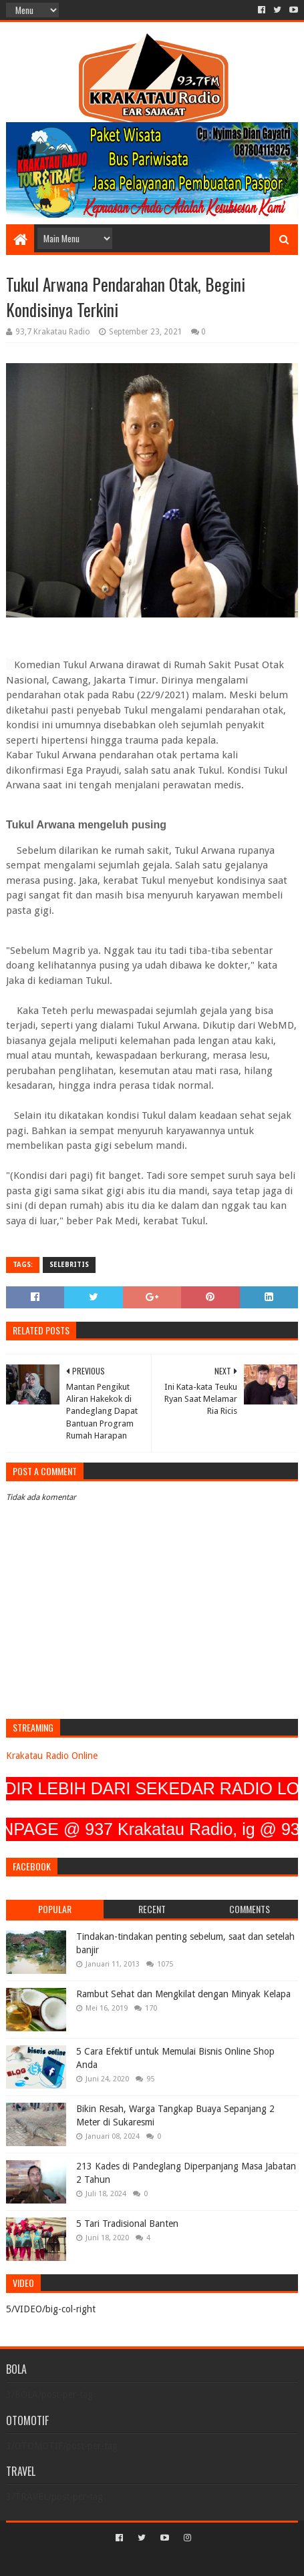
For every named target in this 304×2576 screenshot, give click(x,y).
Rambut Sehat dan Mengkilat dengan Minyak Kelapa (183, 1994)
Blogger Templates (209, 2560)
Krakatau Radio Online (52, 1755)
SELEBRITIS (69, 1264)
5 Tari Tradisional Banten (127, 2223)
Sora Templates (132, 2560)
